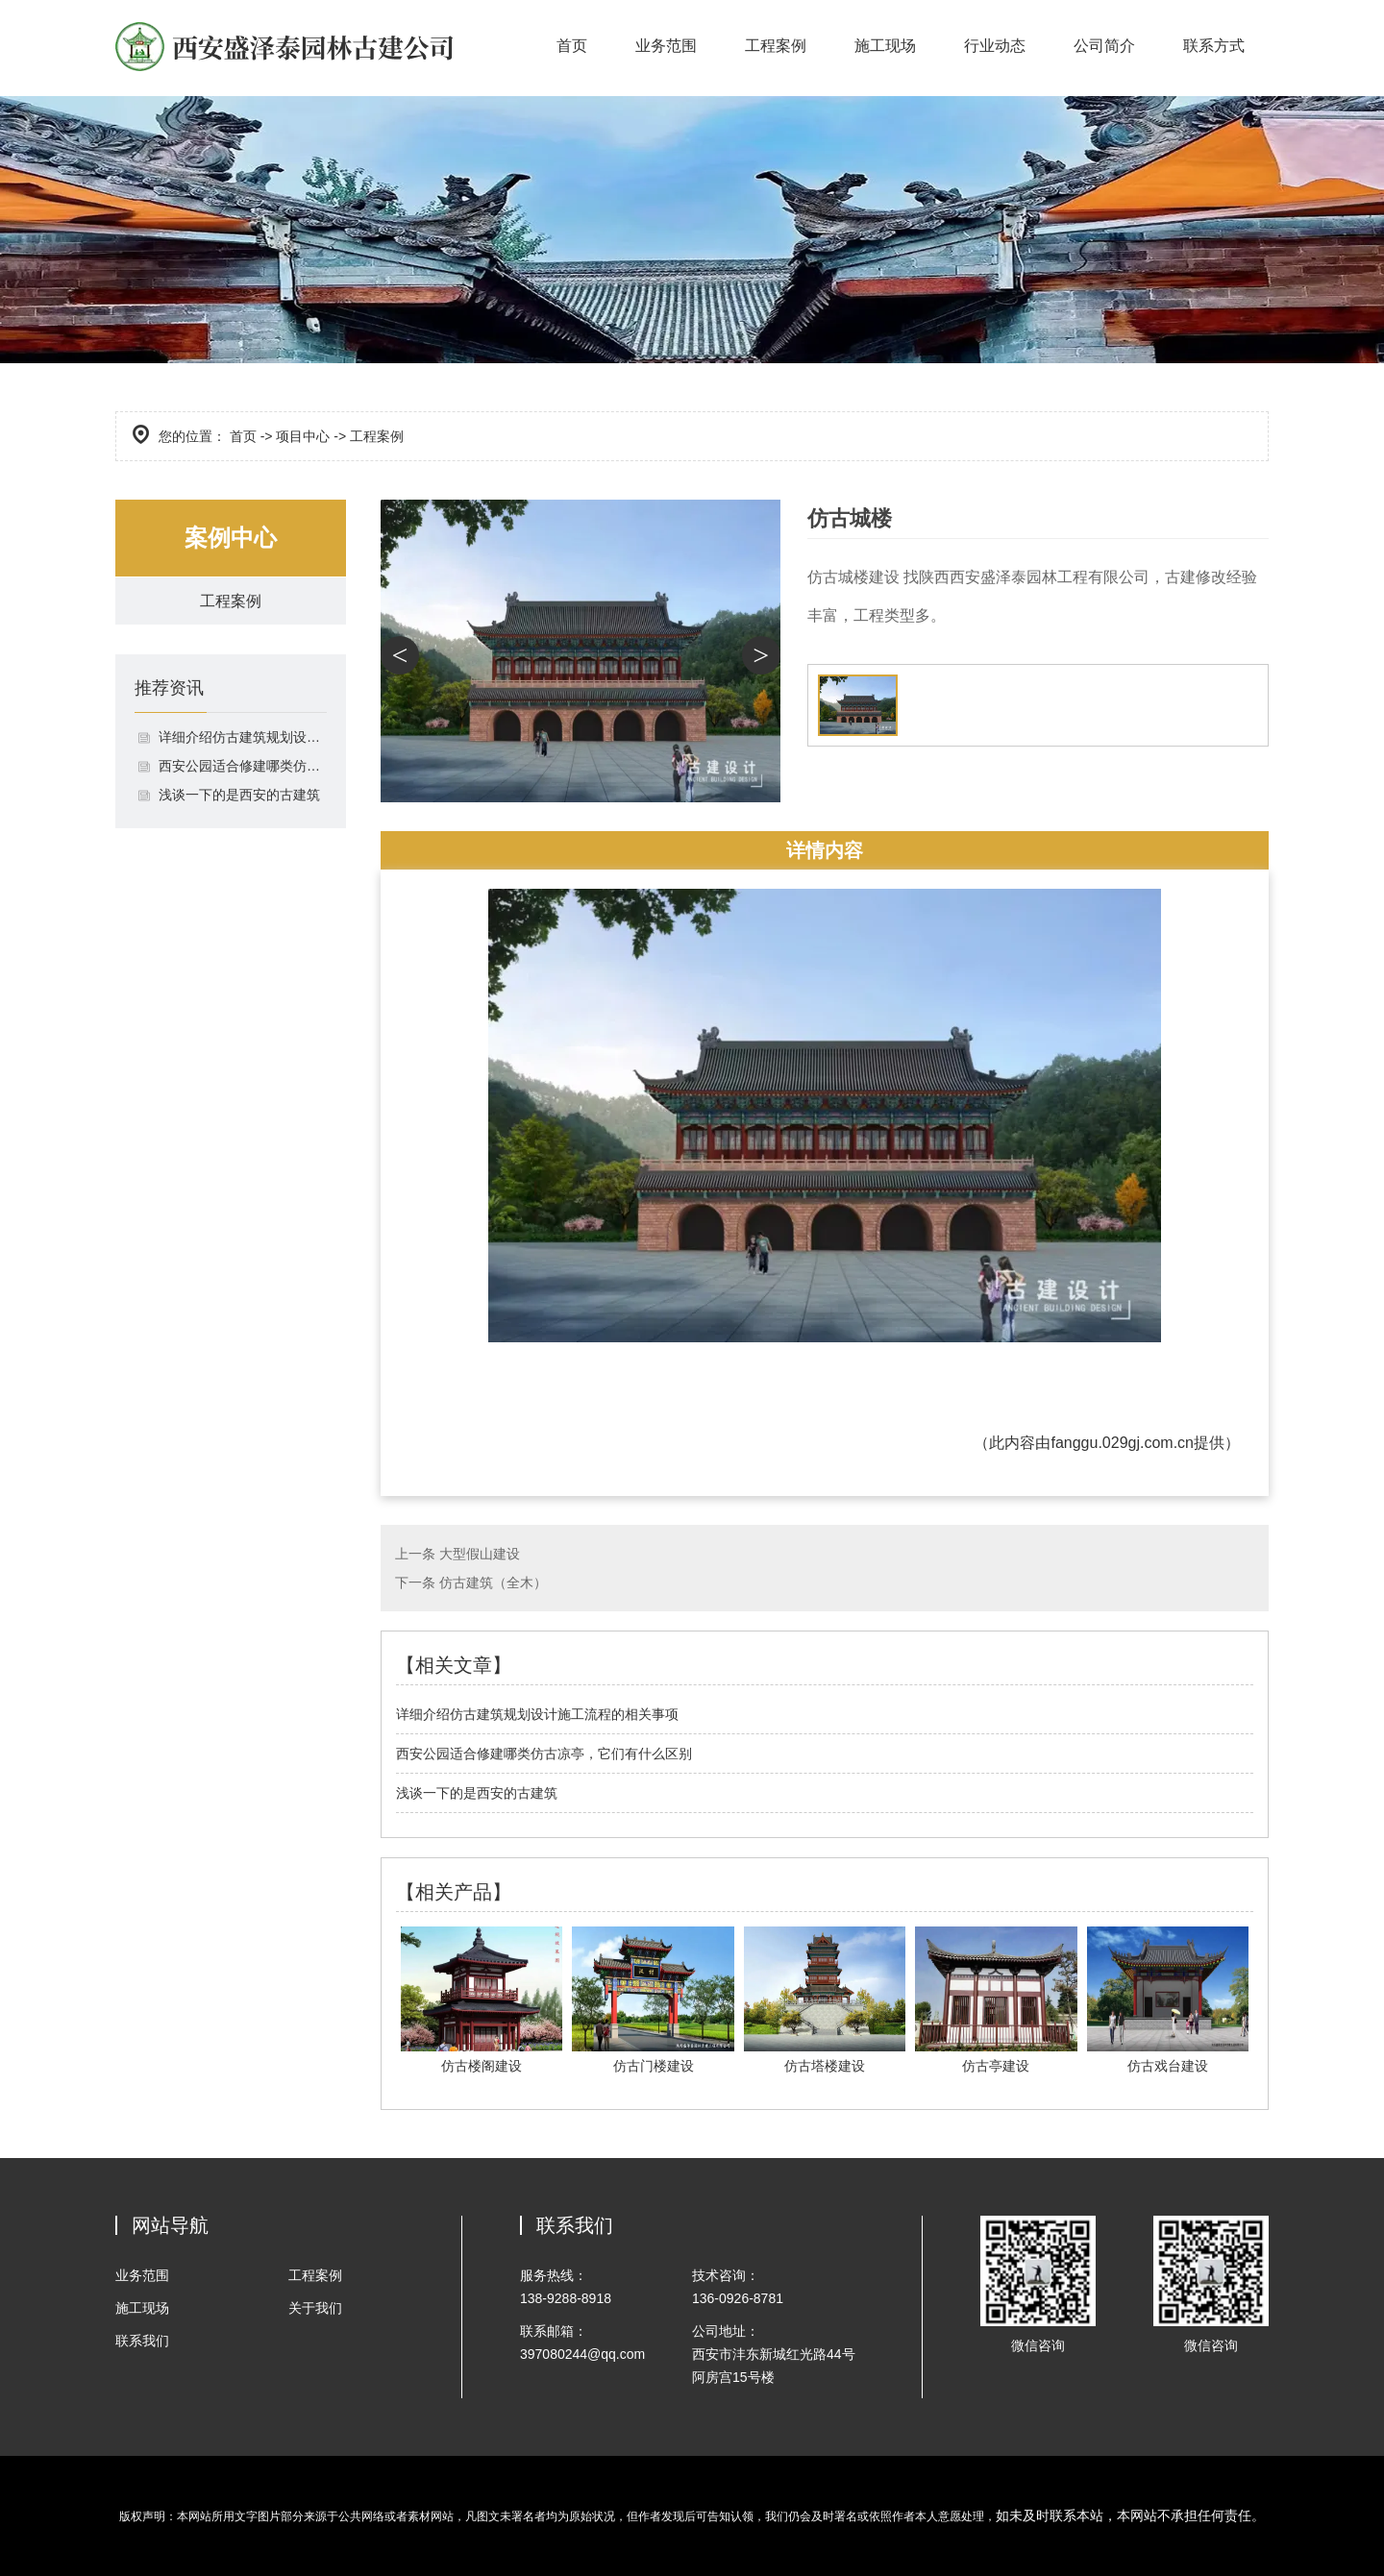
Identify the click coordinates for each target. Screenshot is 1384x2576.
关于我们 (315, 2308)
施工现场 (885, 45)
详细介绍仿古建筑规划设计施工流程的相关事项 (243, 738)
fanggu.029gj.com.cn (1122, 1443)
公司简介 (1104, 45)
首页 (571, 45)
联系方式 (1214, 45)
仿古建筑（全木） (493, 1582)
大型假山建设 (479, 1553)
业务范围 (666, 45)
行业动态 (995, 45)
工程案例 (775, 45)
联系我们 (142, 2340)
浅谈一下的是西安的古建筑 (239, 795)
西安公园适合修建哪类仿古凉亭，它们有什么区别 (243, 766)
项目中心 (303, 436)
